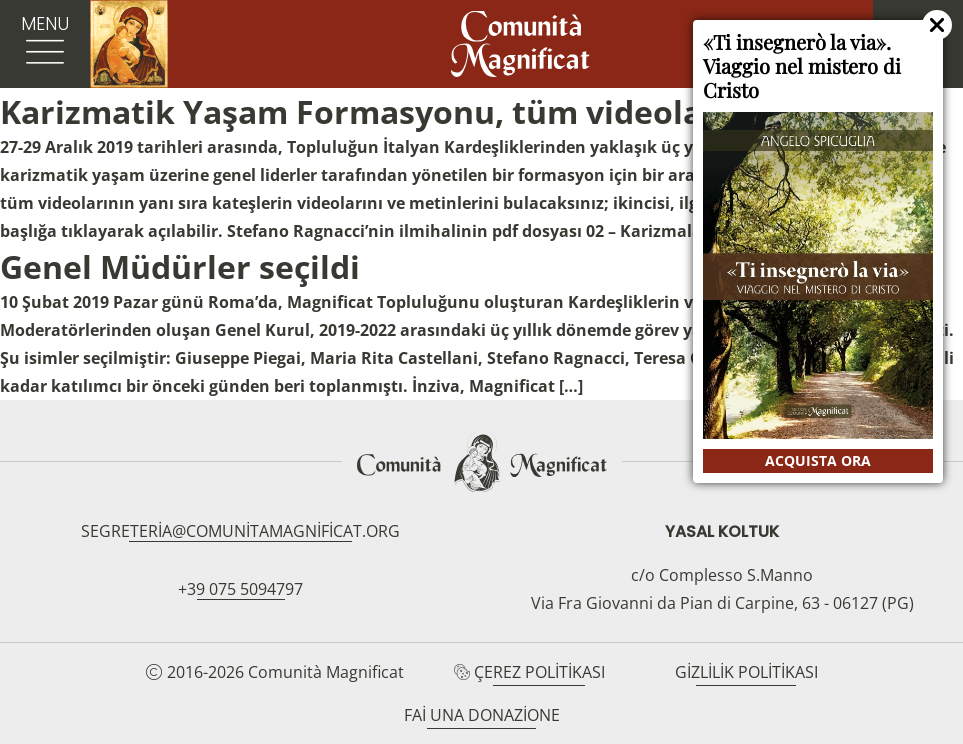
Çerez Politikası (539, 672)
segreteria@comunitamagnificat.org (240, 531)
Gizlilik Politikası (746, 672)
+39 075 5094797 (240, 589)
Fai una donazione (482, 715)
